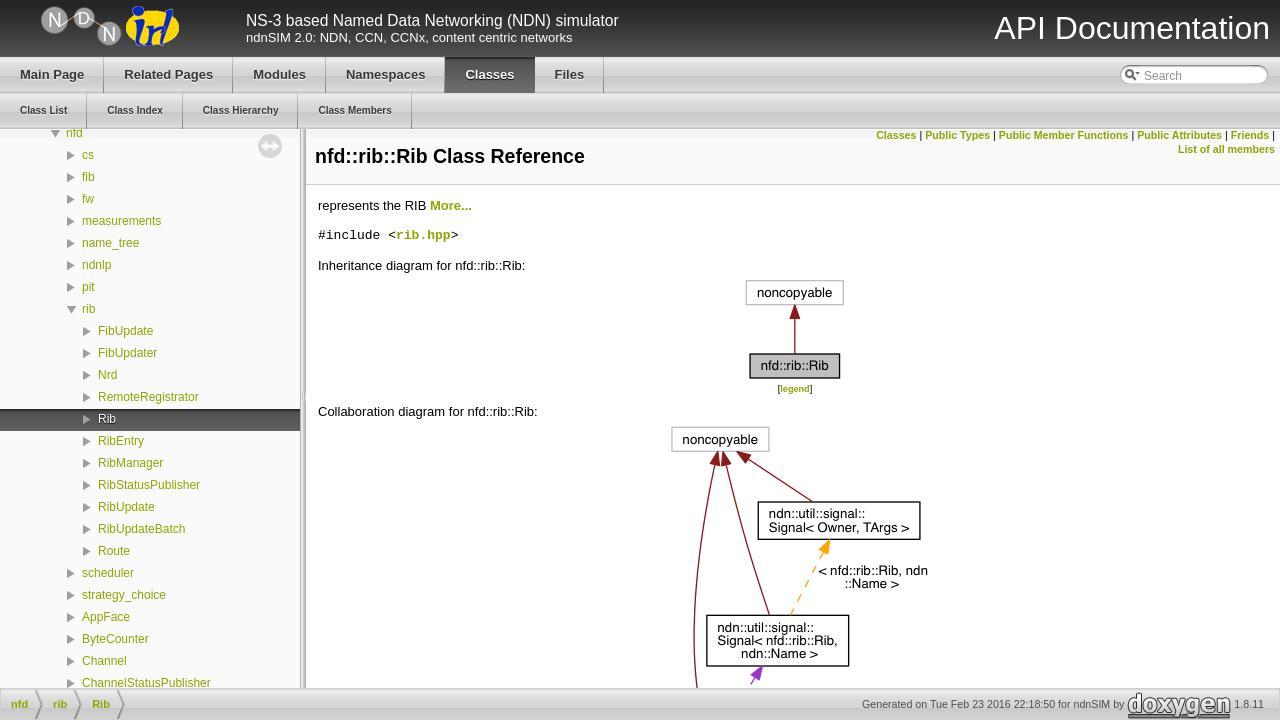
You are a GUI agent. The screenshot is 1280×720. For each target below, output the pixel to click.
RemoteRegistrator (148, 397)
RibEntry (121, 441)
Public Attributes (1179, 135)
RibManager (130, 463)
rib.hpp (423, 236)
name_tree (110, 243)
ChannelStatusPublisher (146, 683)
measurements (121, 221)
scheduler (108, 573)
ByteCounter (115, 639)
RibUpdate (126, 507)
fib (88, 177)
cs (88, 155)
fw (88, 199)
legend (794, 389)
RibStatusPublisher (149, 485)
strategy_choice (124, 595)
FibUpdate (125, 331)
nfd (74, 133)
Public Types (957, 135)
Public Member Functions (1064, 135)
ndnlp (96, 265)
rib (88, 309)
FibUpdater (127, 353)
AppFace (106, 617)
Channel (104, 661)
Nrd (107, 375)
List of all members (1226, 149)
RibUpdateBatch (141, 529)
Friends (1250, 135)
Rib (107, 419)
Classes (896, 135)
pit (88, 287)
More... (451, 205)
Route (114, 551)
